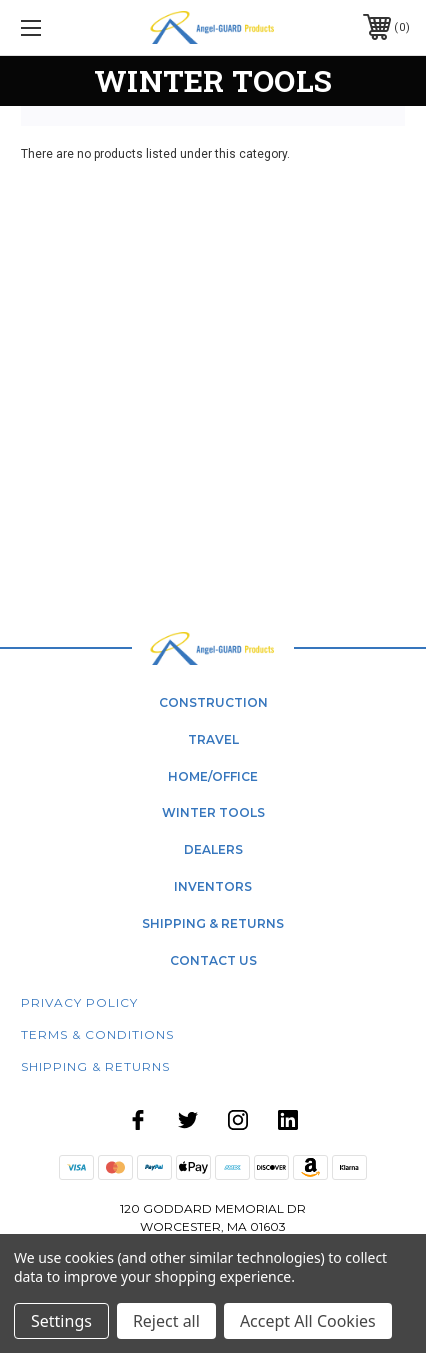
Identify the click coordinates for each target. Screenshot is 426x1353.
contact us (213, 960)
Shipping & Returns (95, 1066)
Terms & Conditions (97, 1034)
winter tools (213, 812)
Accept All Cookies (308, 1321)
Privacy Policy (79, 1002)
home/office (213, 776)
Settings (61, 1321)
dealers (213, 849)
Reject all (166, 1321)
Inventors (213, 886)
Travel (213, 739)
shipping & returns (213, 923)
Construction (213, 702)
